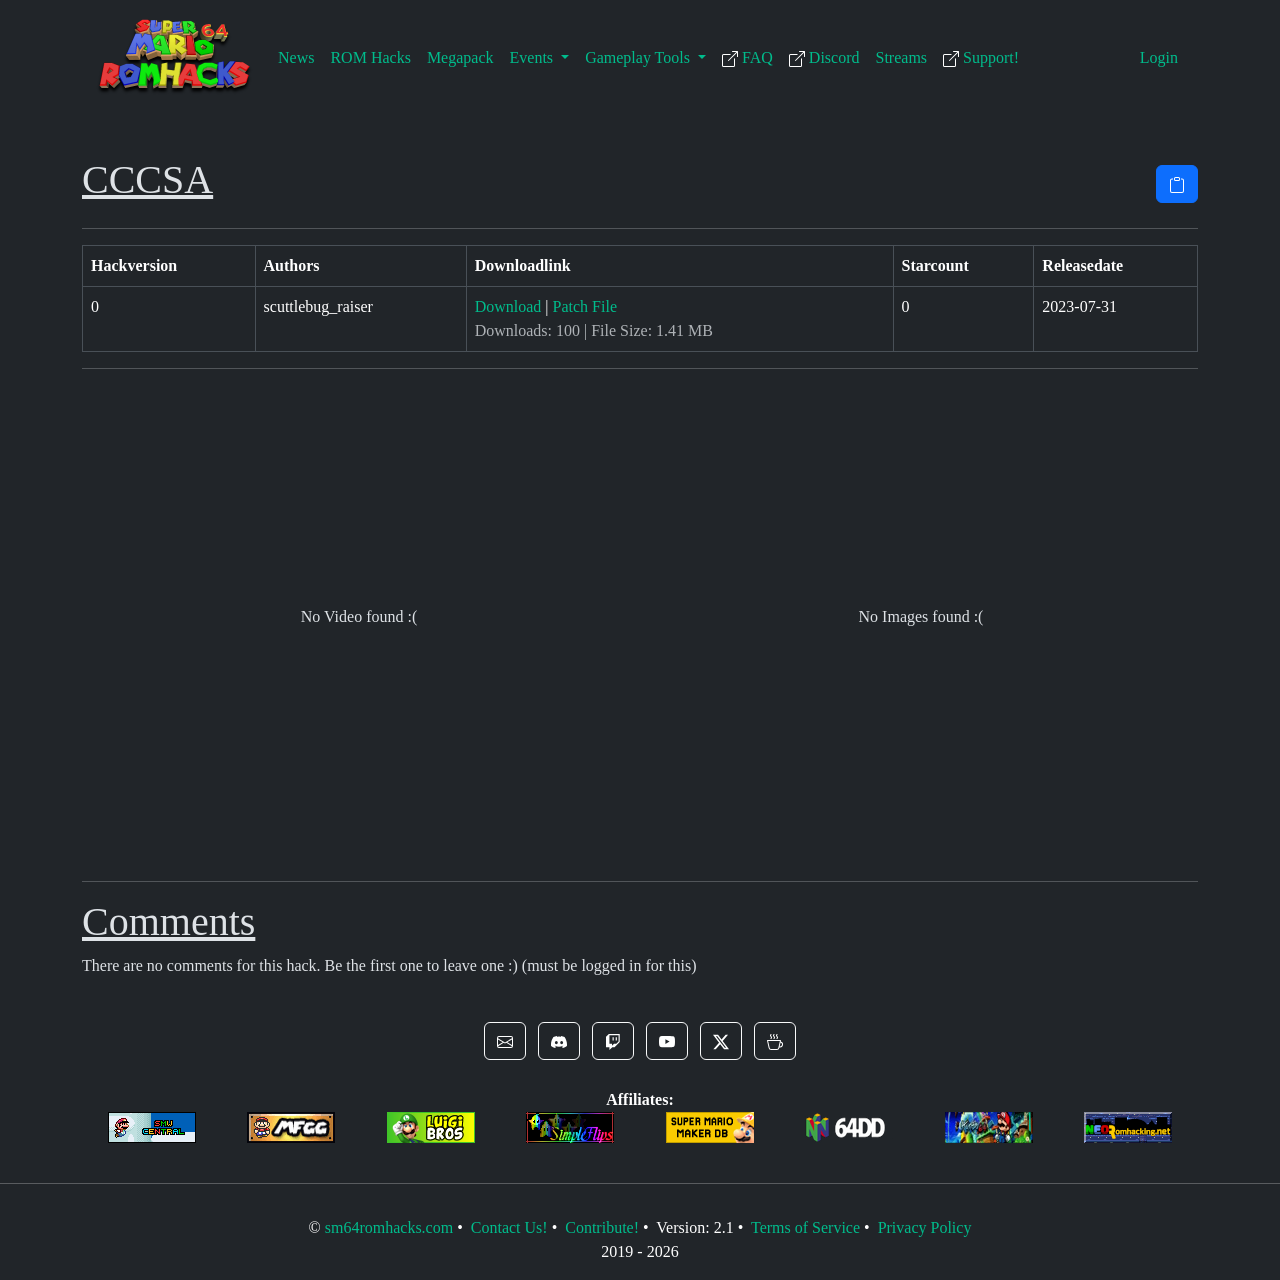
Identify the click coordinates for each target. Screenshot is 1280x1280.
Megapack (460, 57)
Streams (902, 57)
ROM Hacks (370, 57)
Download (508, 306)
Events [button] (534, 57)
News (296, 57)
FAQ (747, 58)
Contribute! (602, 1227)
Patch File (585, 306)
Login (1159, 57)
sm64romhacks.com (389, 1227)
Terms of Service (805, 1227)
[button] (505, 1041)
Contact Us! (509, 1227)
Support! (981, 58)
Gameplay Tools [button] (639, 57)
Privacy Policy (925, 1227)
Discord (824, 58)
